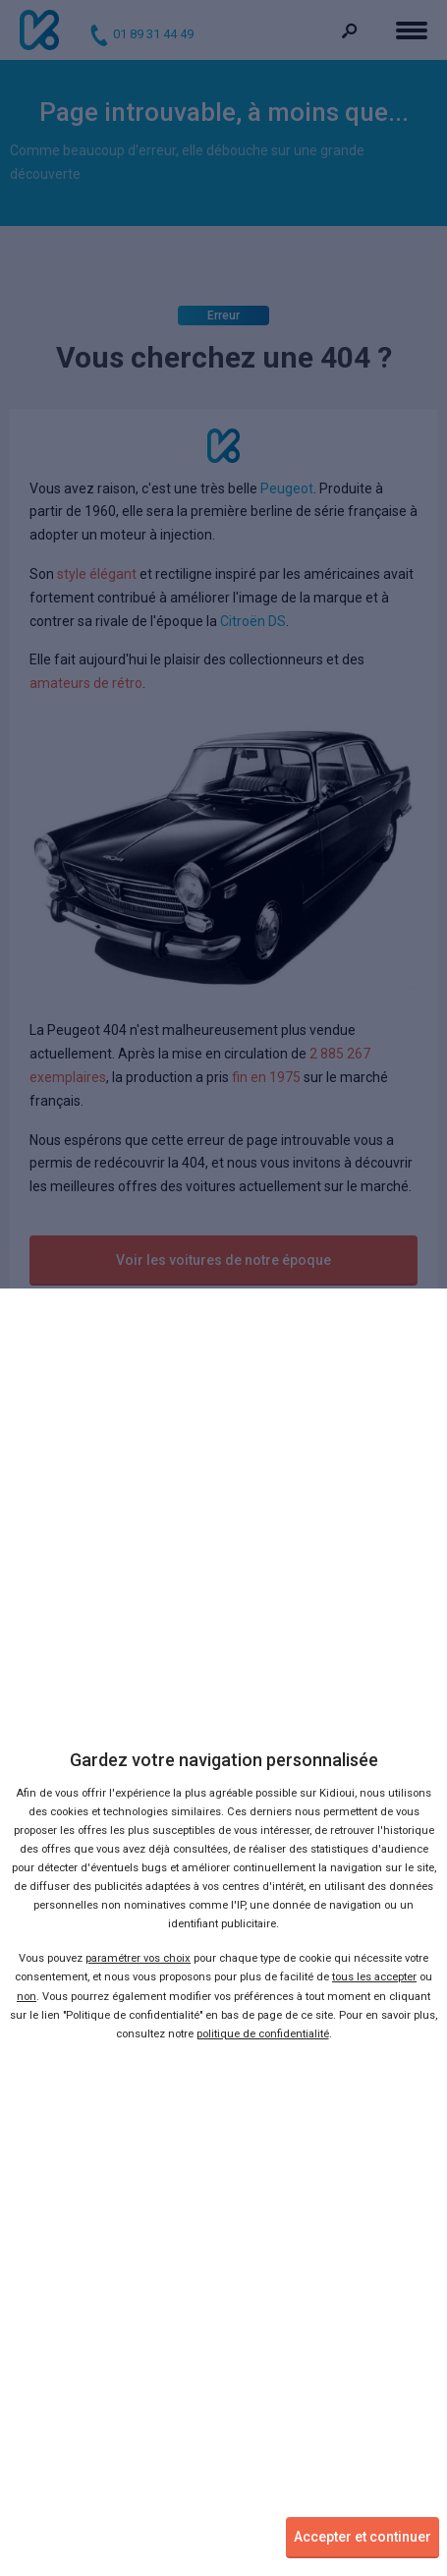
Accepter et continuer (362, 2537)
